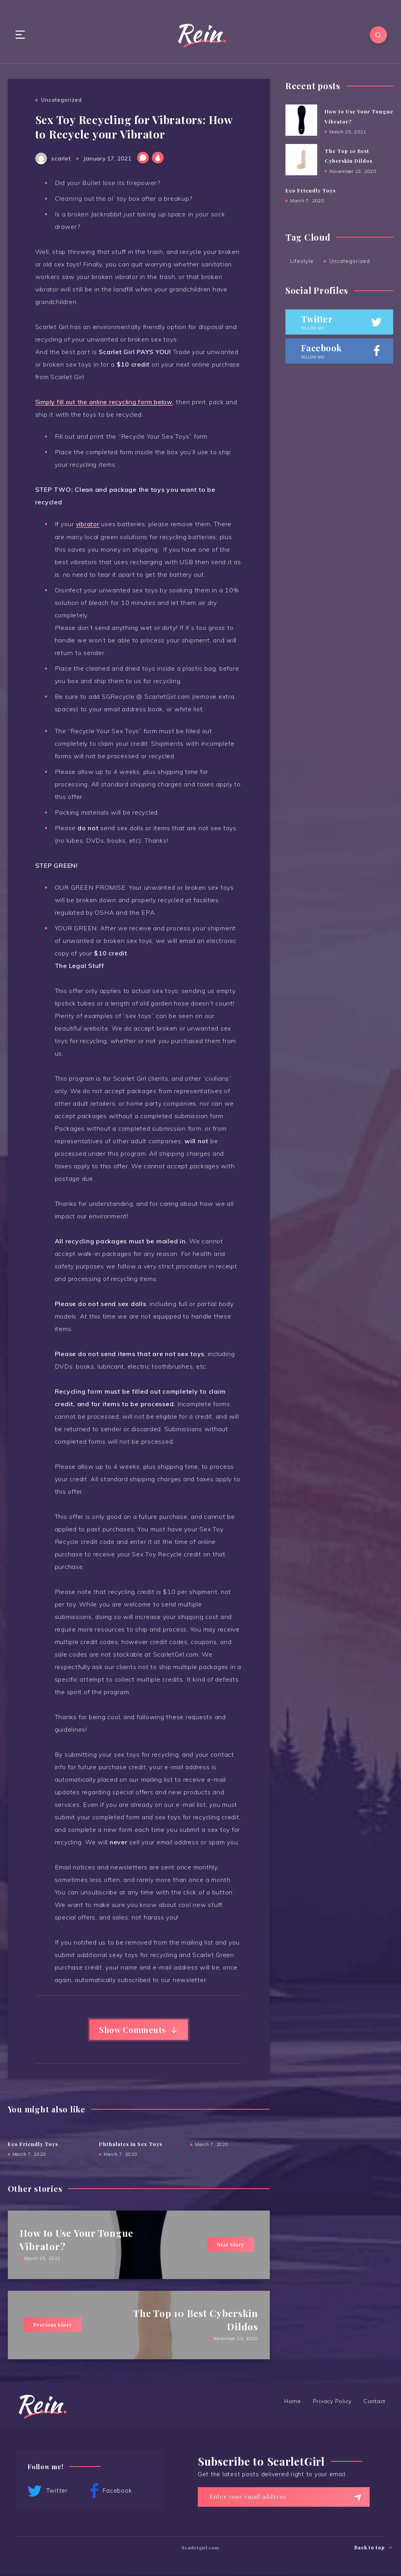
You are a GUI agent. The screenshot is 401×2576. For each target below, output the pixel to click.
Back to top (373, 2547)
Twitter (47, 2492)
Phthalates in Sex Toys (130, 2144)
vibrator (88, 524)
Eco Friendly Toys (33, 2144)
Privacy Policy (332, 2401)
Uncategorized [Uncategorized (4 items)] (349, 261)
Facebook (111, 2492)
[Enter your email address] (284, 2497)
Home (292, 2401)
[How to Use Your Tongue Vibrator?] (301, 120)
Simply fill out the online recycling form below (104, 402)
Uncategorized (61, 100)
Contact (374, 2401)
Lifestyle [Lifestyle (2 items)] (302, 261)
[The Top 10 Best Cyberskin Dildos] (301, 160)
